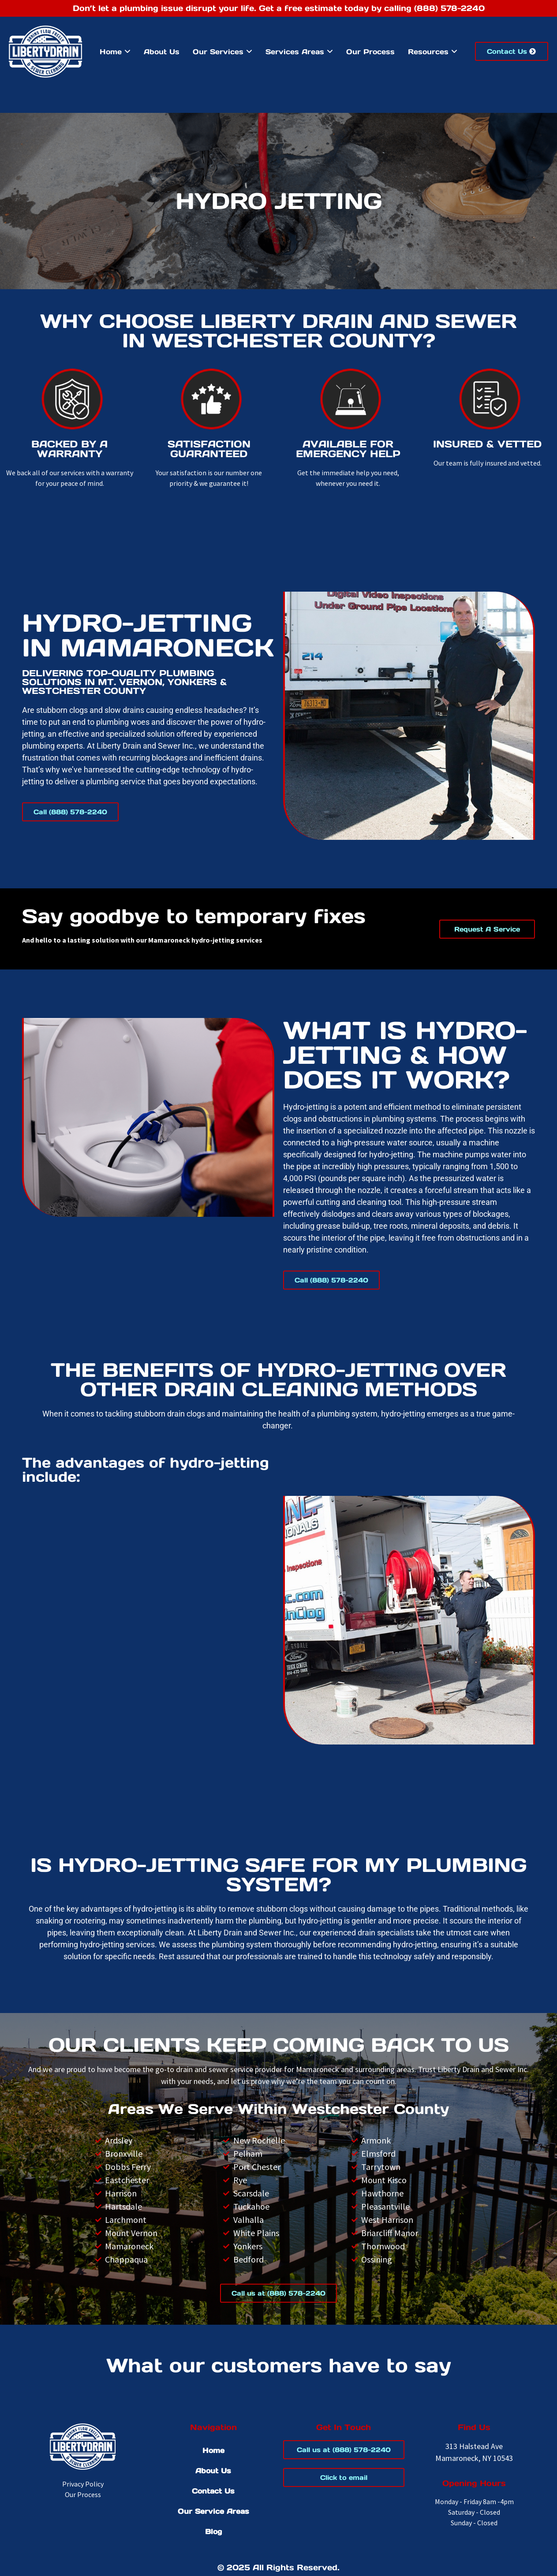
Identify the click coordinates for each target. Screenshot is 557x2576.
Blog (213, 2531)
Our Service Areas (213, 2511)
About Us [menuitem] (161, 51)
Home (213, 2450)
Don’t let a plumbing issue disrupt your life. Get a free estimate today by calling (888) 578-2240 (279, 8)
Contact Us (213, 2491)
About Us (213, 2470)
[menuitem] (115, 51)
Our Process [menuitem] (370, 51)
